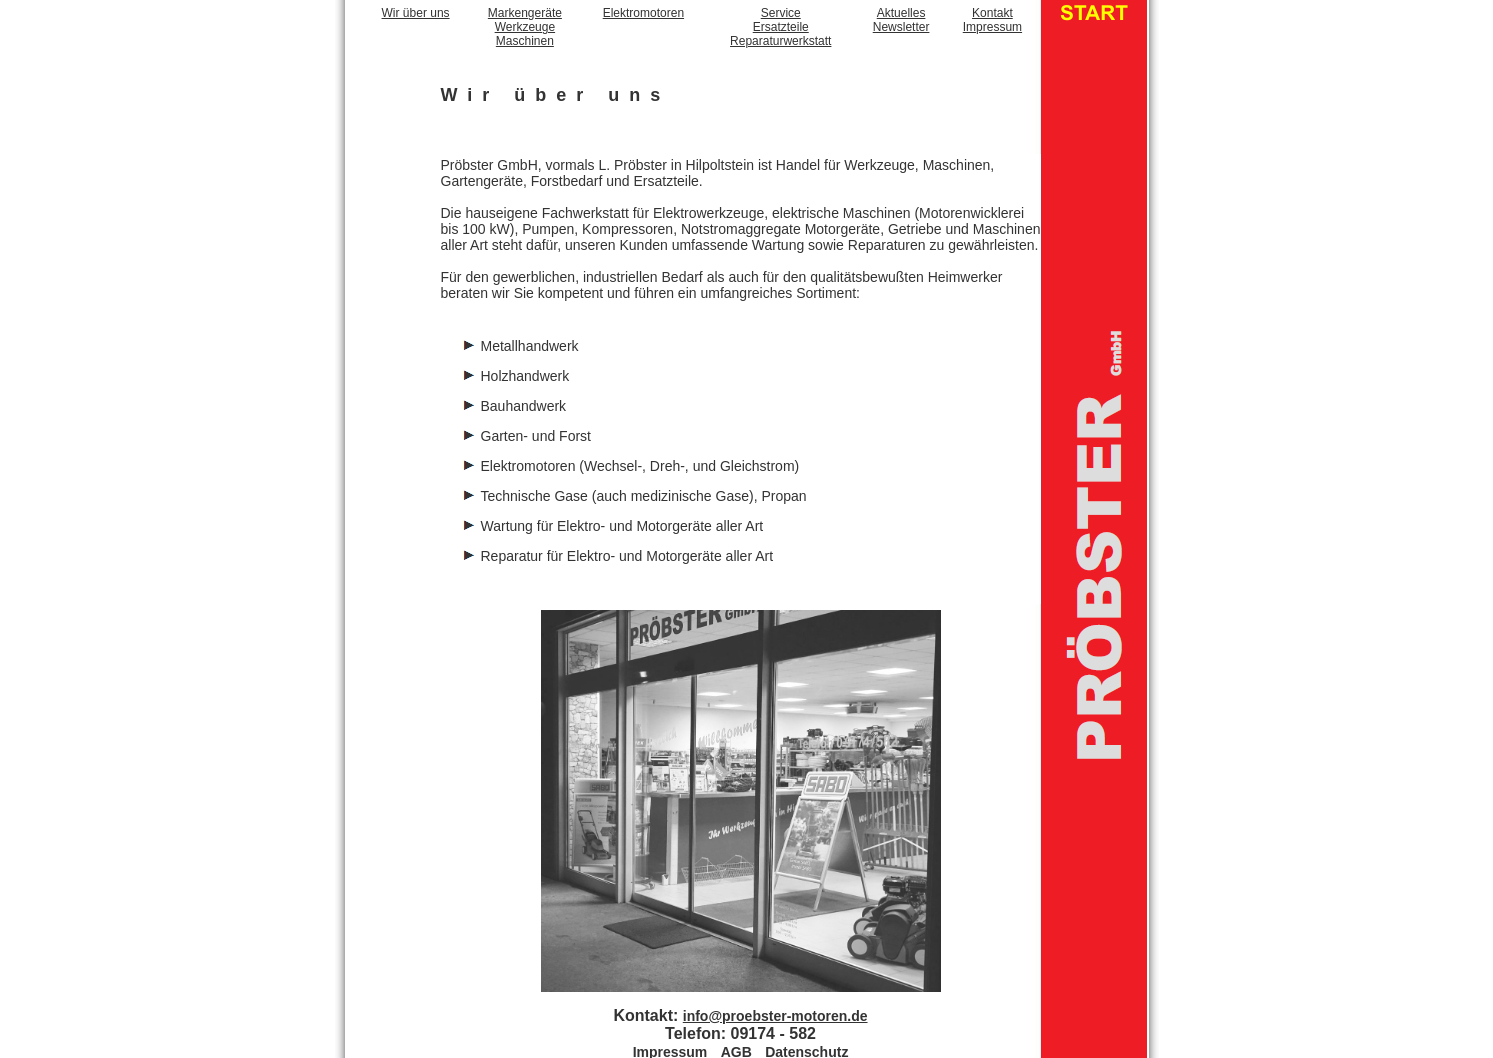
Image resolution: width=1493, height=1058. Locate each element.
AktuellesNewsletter (901, 20)
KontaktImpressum (992, 20)
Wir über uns (416, 13)
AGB (736, 1041)
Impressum (670, 1041)
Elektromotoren (643, 13)
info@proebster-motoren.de (775, 1005)
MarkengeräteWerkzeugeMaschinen (525, 27)
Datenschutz (806, 1041)
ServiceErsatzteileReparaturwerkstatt (780, 27)
